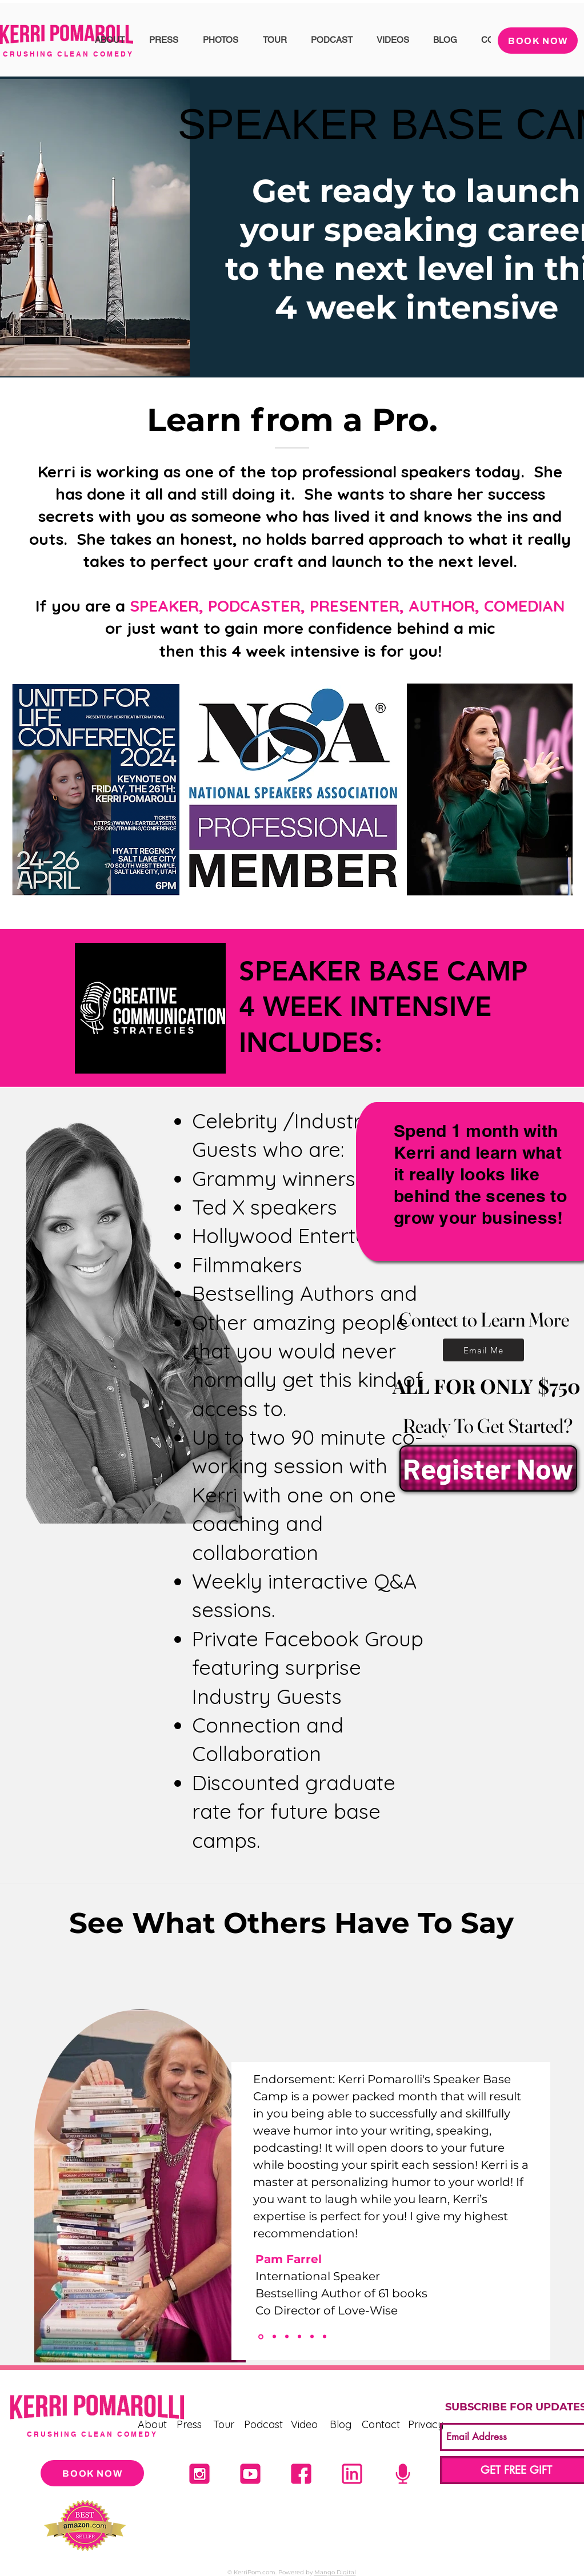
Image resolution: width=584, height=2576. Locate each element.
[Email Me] (483, 1350)
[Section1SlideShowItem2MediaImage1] (299, 2336)
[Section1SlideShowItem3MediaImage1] (312, 2336)
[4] (250, 2474)
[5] (403, 2474)
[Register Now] (488, 1468)
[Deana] (274, 2336)
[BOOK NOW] (538, 40)
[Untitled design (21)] (199, 2474)
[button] (109, 40)
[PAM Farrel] (260, 2336)
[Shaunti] (287, 2336)
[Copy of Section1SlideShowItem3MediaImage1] (324, 2336)
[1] (352, 2474)
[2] (301, 2474)
